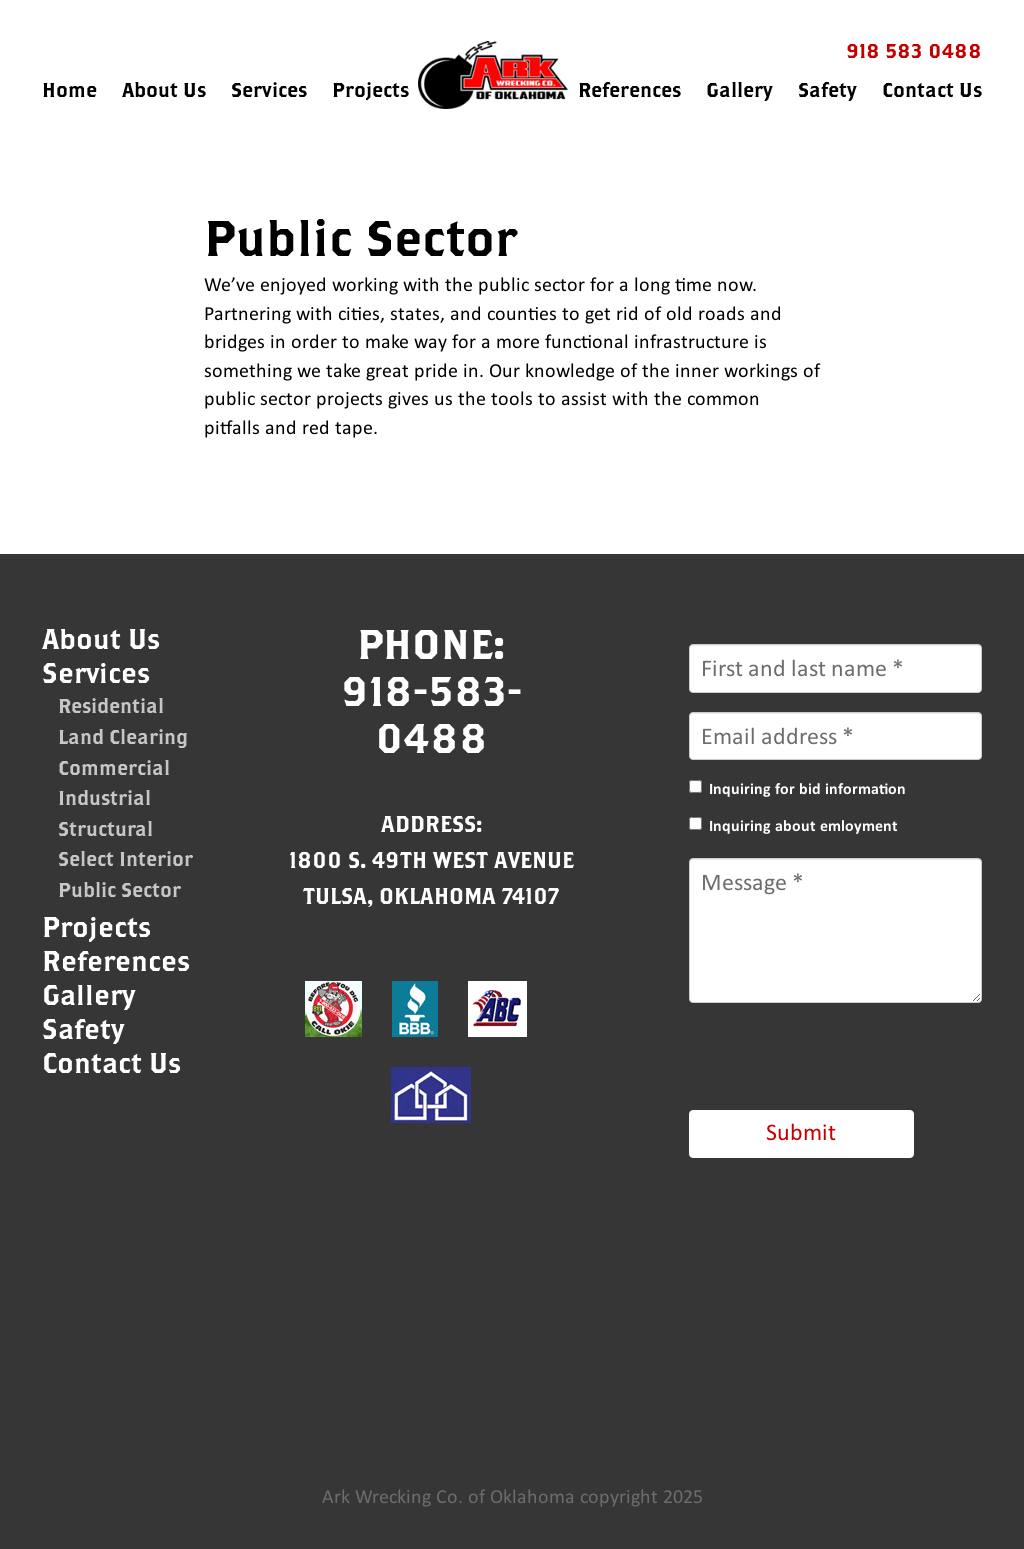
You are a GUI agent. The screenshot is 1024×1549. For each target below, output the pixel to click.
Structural (105, 828)
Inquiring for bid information (807, 789)
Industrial (104, 797)
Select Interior (125, 858)
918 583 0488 (914, 50)
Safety (827, 89)
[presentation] (841, 1061)
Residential (111, 705)
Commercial (114, 767)
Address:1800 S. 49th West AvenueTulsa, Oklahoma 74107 (431, 860)
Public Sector (119, 889)
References (629, 89)
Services (269, 89)
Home (69, 89)
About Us (164, 89)
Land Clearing (123, 736)
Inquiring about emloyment (803, 826)
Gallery (739, 89)
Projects (370, 89)
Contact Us (932, 89)
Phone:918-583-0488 (431, 690)
